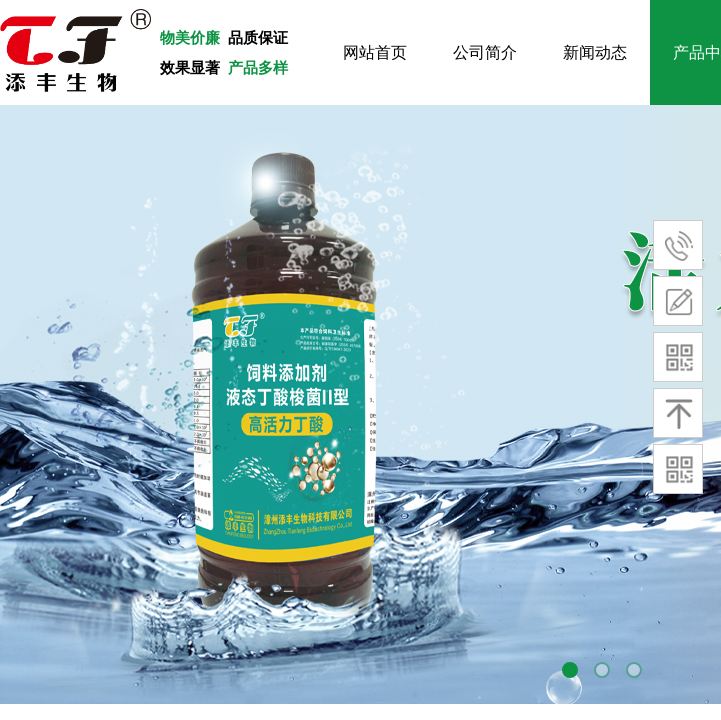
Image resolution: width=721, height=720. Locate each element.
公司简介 (485, 52)
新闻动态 (595, 52)
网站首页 (375, 52)
